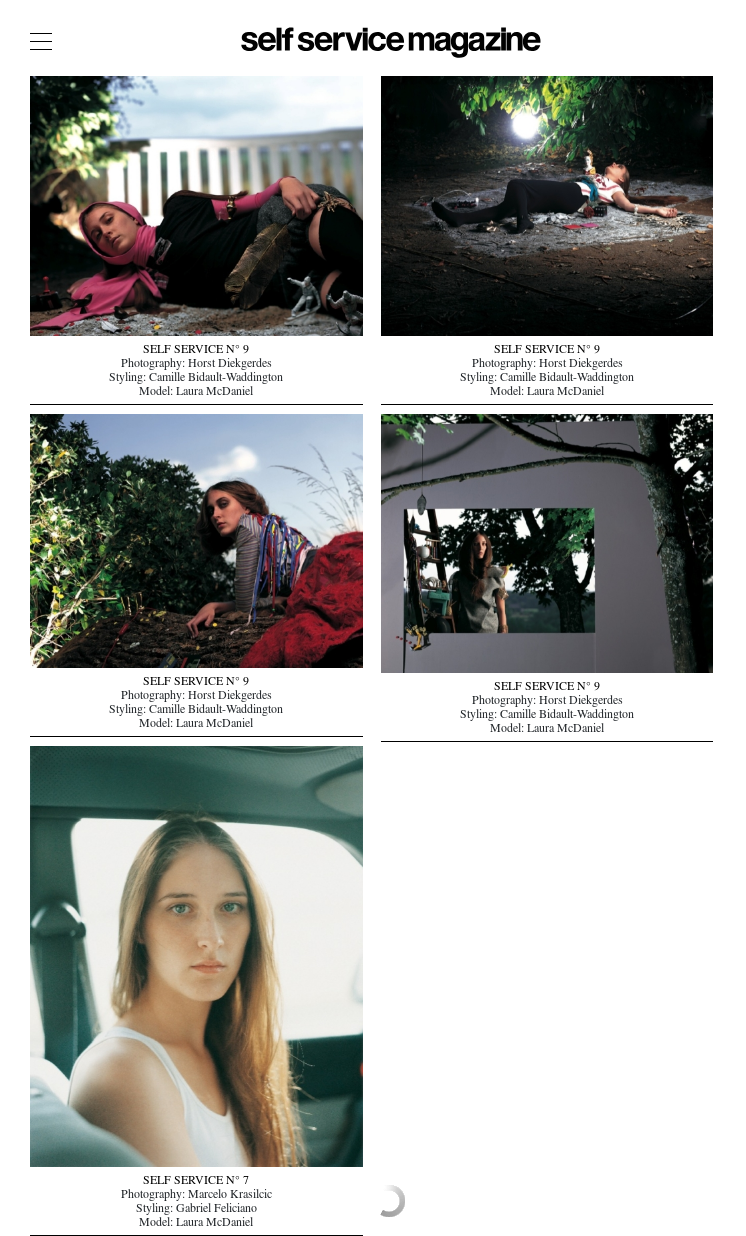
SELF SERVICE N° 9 (196, 351)
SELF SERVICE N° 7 (196, 1182)
